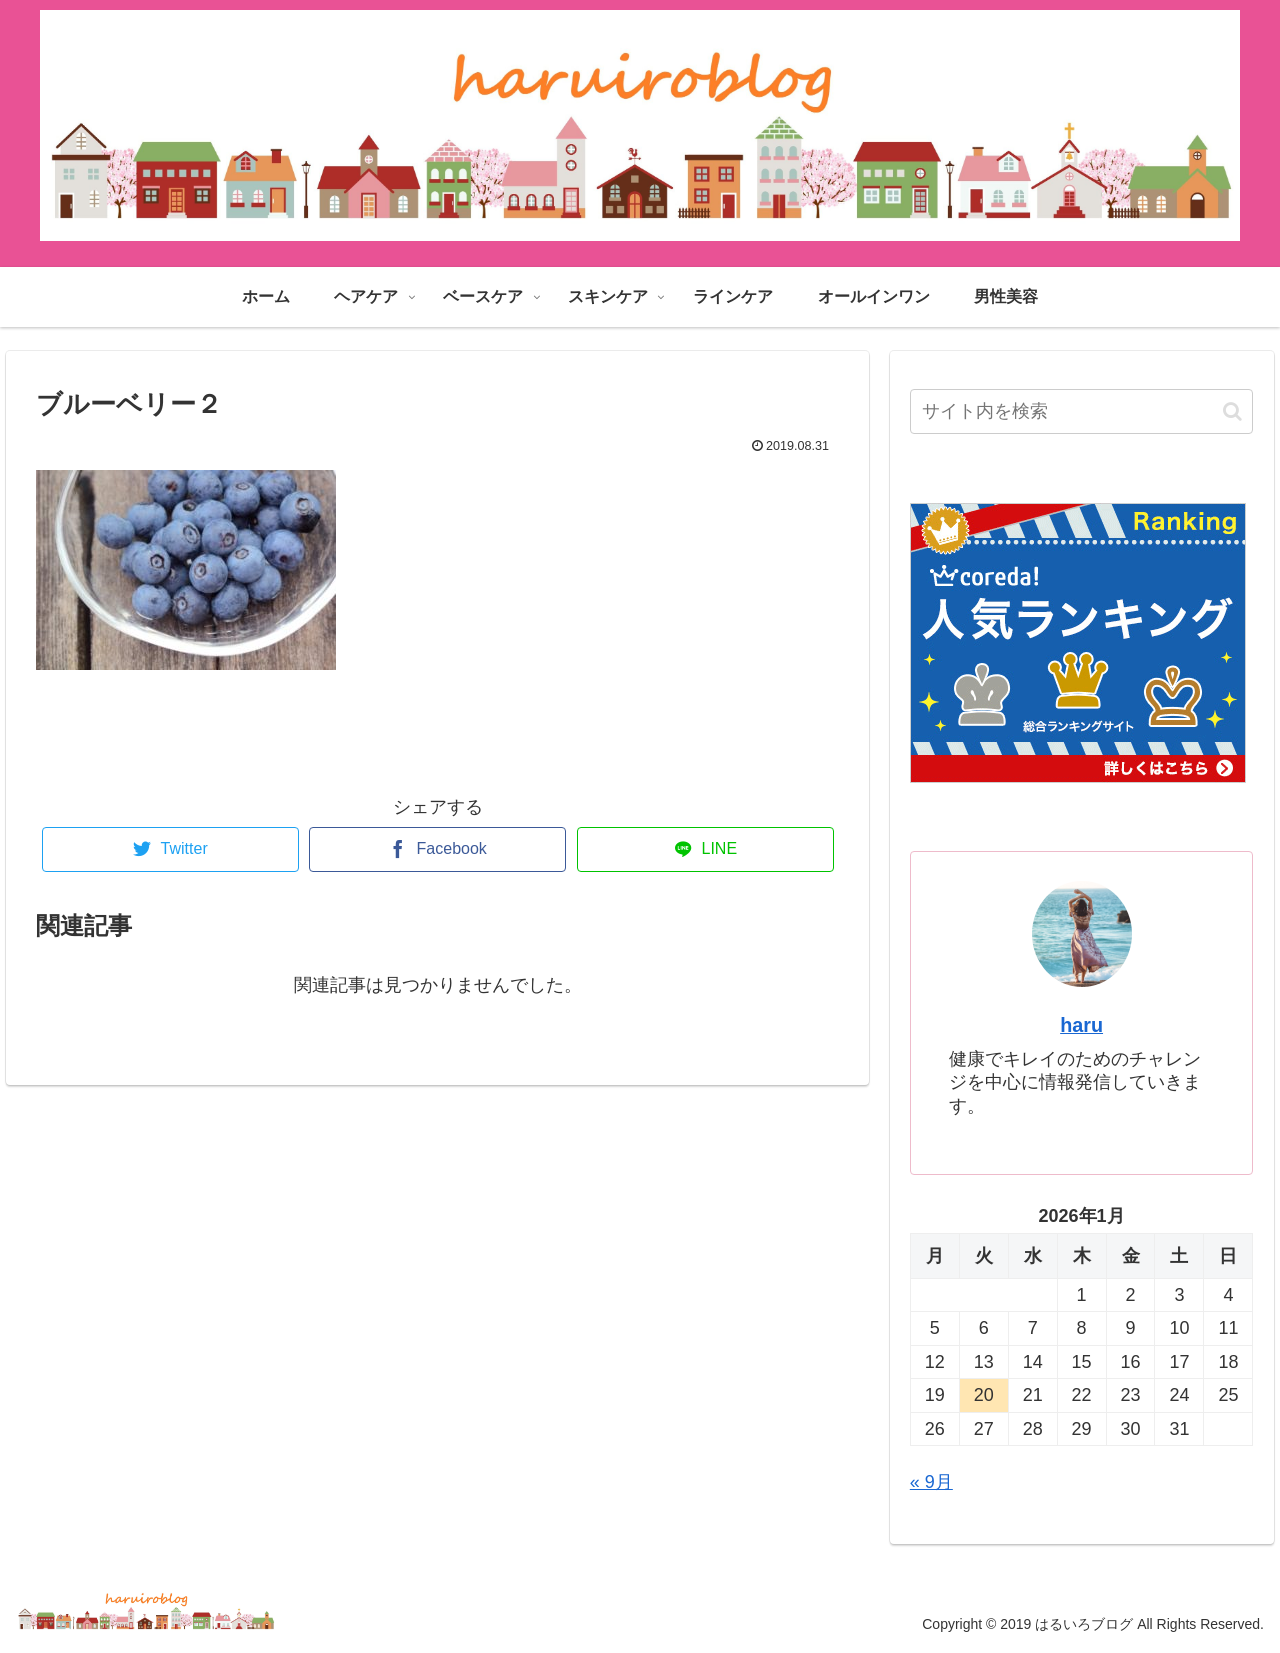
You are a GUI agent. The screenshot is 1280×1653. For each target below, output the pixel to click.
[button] (1232, 411)
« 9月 (931, 1482)
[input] (1082, 411)
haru (1081, 1025)
